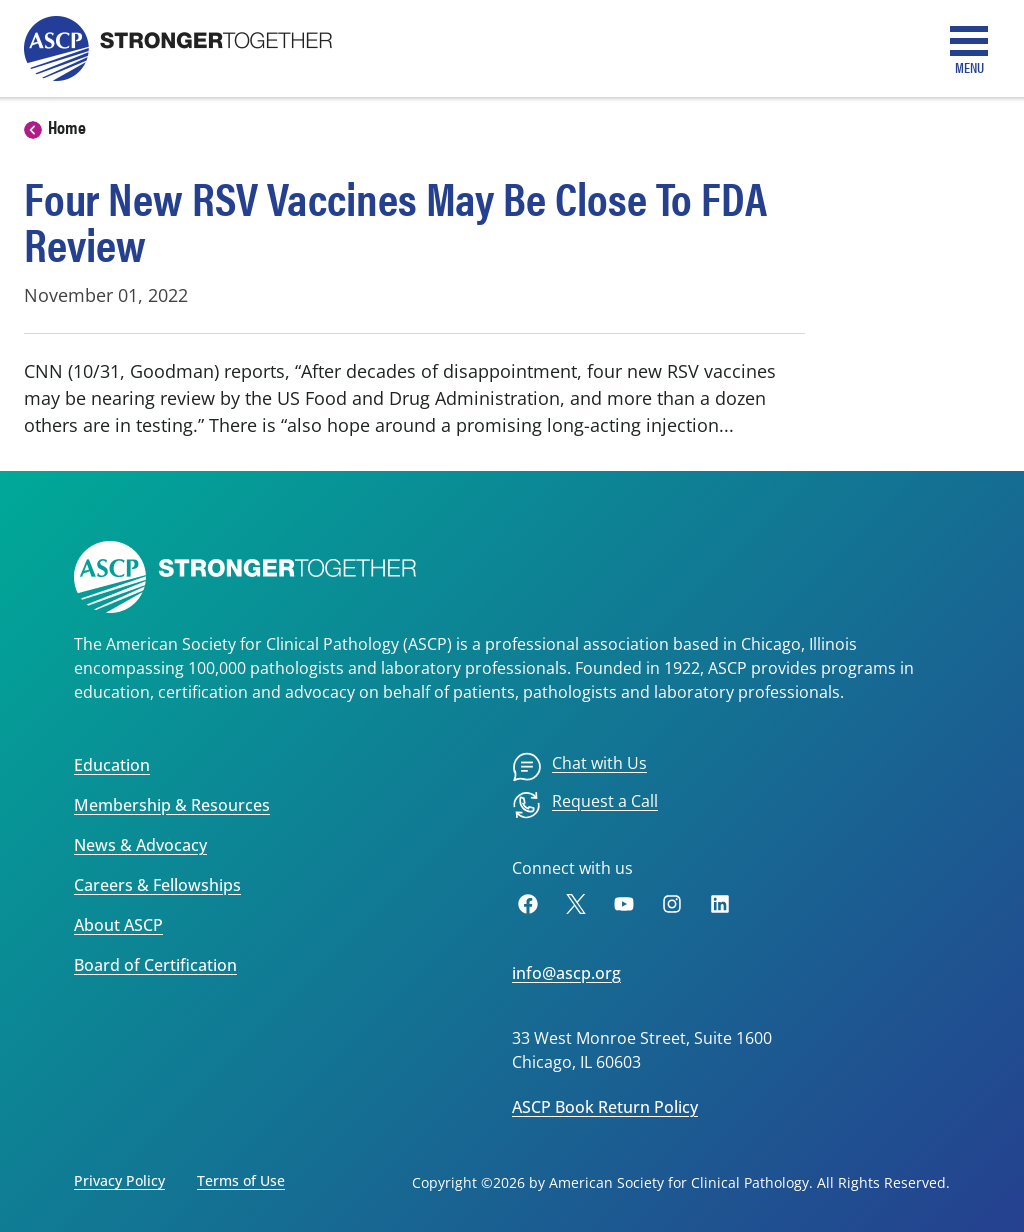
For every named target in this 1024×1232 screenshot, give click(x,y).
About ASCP (118, 925)
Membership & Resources (172, 805)
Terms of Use (241, 1180)
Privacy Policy (119, 1180)
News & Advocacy (140, 845)
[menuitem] (579, 767)
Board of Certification (155, 965)
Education (112, 765)
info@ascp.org (566, 973)
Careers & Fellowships (157, 885)
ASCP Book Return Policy (605, 1107)
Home (67, 126)
